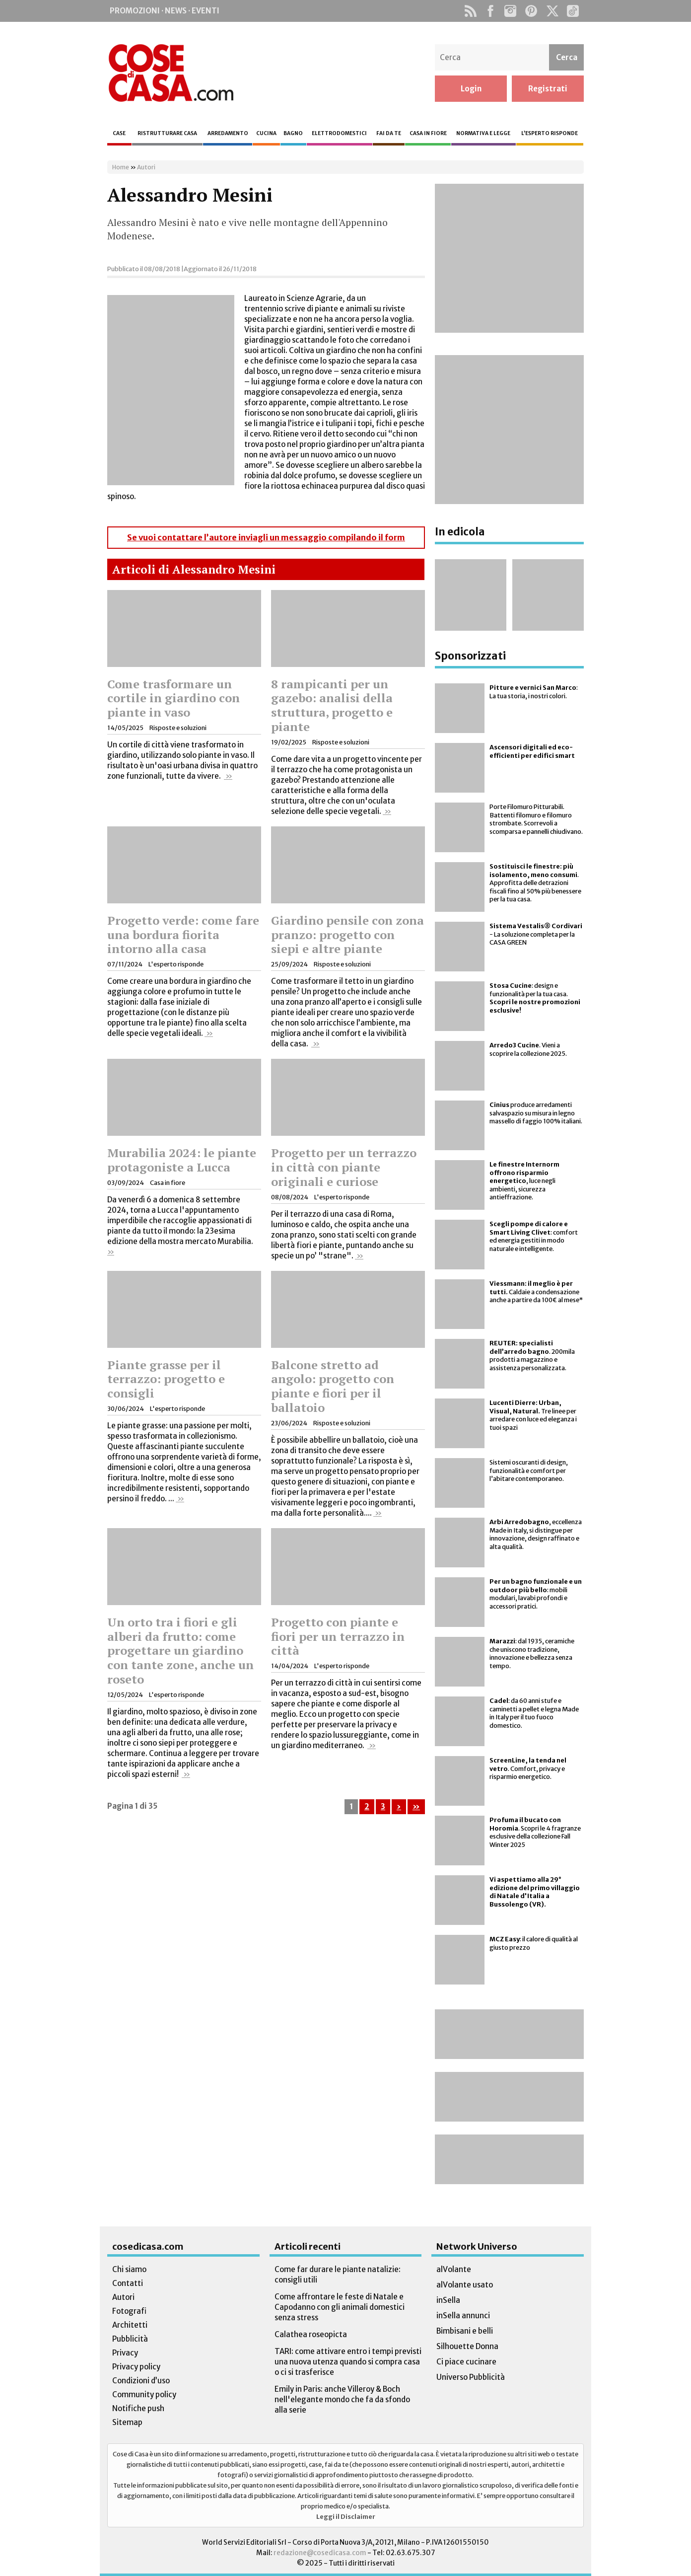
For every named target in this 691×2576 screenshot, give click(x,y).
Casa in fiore (428, 133)
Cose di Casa (170, 73)
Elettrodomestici (339, 133)
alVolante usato (464, 2284)
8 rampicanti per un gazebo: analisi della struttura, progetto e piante (332, 705)
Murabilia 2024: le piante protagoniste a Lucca (181, 1160)
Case (119, 133)
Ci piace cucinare (466, 2361)
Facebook (490, 11)
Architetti (129, 2325)
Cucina (266, 133)
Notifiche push (138, 2408)
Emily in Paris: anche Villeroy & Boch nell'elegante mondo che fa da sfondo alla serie (342, 2399)
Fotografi (129, 2311)
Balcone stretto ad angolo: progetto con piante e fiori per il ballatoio (332, 1386)
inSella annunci (463, 2315)
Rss (470, 11)
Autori (146, 167)
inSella (448, 2300)
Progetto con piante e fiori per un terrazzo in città (338, 1636)
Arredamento (227, 133)
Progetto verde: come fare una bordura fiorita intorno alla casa (183, 934)
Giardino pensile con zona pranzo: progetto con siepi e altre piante (347, 934)
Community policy (144, 2394)
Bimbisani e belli (464, 2331)
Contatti (127, 2283)
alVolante (453, 2269)
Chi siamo (129, 2269)
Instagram (510, 11)
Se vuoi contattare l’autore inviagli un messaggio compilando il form (266, 537)
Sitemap (127, 2422)
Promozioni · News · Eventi (164, 10)
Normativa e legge (483, 133)
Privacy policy (136, 2366)
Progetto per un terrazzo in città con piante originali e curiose (343, 1167)
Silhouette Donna (467, 2346)
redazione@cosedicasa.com (320, 2553)
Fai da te (388, 133)
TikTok (572, 11)
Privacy (125, 2352)
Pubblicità (130, 2339)
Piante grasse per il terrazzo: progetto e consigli (166, 1379)
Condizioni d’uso (141, 2380)
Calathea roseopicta (311, 2334)
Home (120, 167)
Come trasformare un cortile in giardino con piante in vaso (173, 698)
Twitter (552, 11)
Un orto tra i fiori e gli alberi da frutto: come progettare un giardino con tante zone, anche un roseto (180, 1650)
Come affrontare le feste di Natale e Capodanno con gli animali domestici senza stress (340, 2307)
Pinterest (531, 11)
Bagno (293, 133)
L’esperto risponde (549, 133)
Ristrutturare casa (167, 133)
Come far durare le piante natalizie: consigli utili (338, 2274)
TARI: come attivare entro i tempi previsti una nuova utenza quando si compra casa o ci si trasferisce (348, 2362)
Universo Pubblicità (470, 2377)
